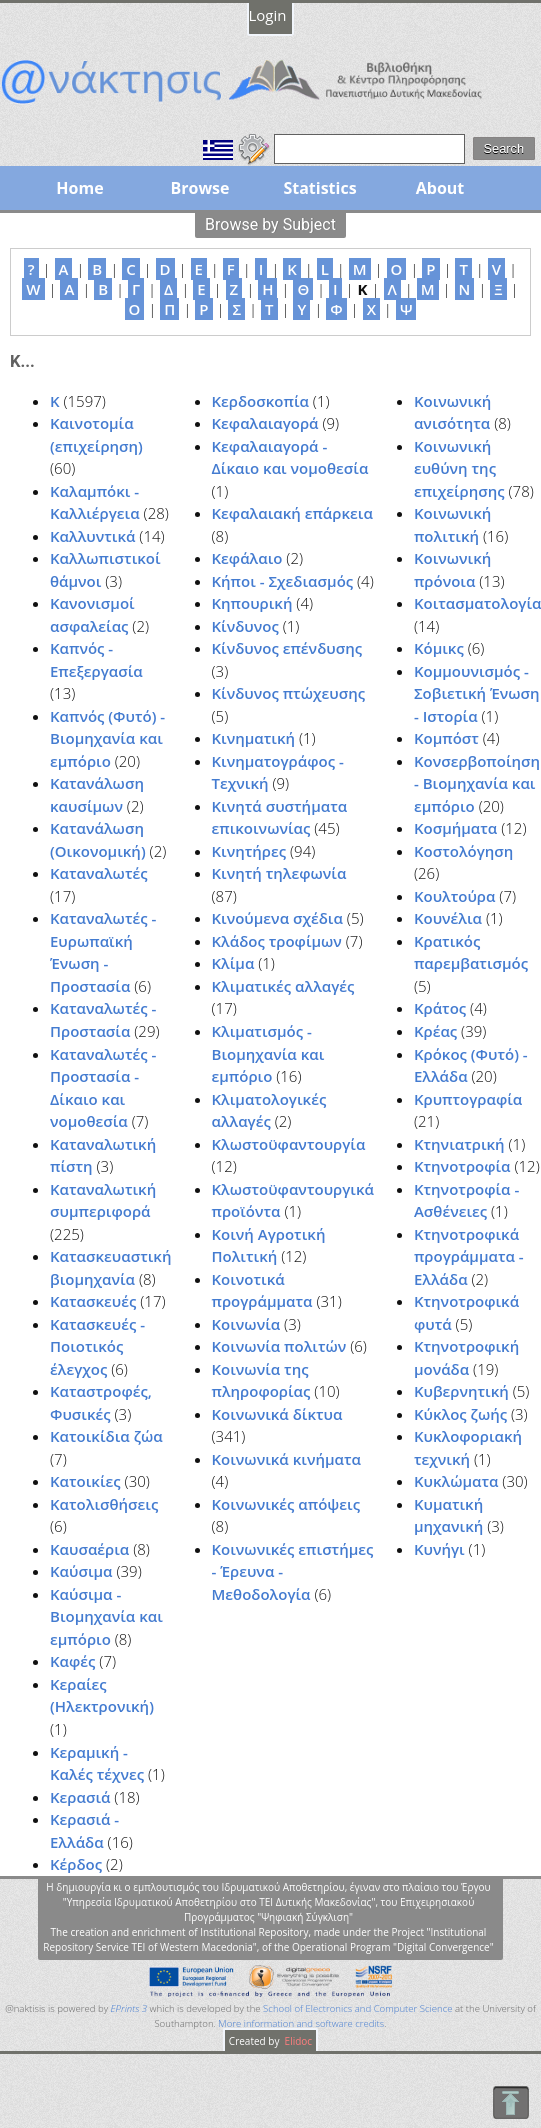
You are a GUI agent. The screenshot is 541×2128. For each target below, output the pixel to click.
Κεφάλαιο (247, 558)
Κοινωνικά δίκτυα (277, 1414)
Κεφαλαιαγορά (265, 423)
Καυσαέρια (89, 1549)
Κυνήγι (439, 1549)
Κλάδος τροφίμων (277, 941)
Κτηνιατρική (459, 1144)
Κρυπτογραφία (468, 1099)
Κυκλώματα (456, 1481)
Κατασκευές (93, 1301)
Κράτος (440, 1008)
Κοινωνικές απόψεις (286, 1504)
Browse (199, 188)
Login (268, 15)
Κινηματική (254, 738)
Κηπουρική (252, 603)
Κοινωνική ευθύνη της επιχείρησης (459, 468)
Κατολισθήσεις (104, 1504)
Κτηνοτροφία (462, 1166)
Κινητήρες (249, 851)
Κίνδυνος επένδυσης (287, 648)
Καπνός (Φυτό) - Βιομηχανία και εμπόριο (107, 738)
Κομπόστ (446, 738)
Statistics (319, 188)
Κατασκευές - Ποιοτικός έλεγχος (97, 1346)
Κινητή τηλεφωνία (279, 873)
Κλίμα (233, 963)
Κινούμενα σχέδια (277, 918)
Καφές (72, 1661)
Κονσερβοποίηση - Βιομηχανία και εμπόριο (477, 783)
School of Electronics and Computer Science (357, 2008)
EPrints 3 (129, 2008)
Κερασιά (80, 1797)
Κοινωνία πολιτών (279, 1346)
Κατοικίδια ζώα (106, 1436)
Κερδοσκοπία (260, 401)
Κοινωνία (246, 1324)
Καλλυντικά (92, 536)
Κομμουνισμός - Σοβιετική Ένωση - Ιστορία (477, 693)
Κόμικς (439, 648)
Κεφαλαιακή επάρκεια (292, 513)
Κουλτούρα (455, 896)
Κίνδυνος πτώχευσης (289, 693)
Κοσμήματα (455, 828)
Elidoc (297, 2041)
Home (79, 188)
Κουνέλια (448, 918)
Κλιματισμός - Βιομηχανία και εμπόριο (268, 1053)
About (440, 188)
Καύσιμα (81, 1571)
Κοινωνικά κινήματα (286, 1459)
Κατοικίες (85, 1481)
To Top (510, 2102)
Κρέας (435, 1031)
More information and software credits (301, 2023)
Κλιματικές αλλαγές (283, 986)
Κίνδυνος (245, 626)
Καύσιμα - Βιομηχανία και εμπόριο (106, 1616)
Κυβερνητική (461, 1391)
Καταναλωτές (99, 873)
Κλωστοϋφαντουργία (289, 1144)
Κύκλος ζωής (460, 1414)
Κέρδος (76, 1864)
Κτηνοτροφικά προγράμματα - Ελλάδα (469, 1256)
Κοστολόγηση (463, 851)
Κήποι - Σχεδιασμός (283, 581)
